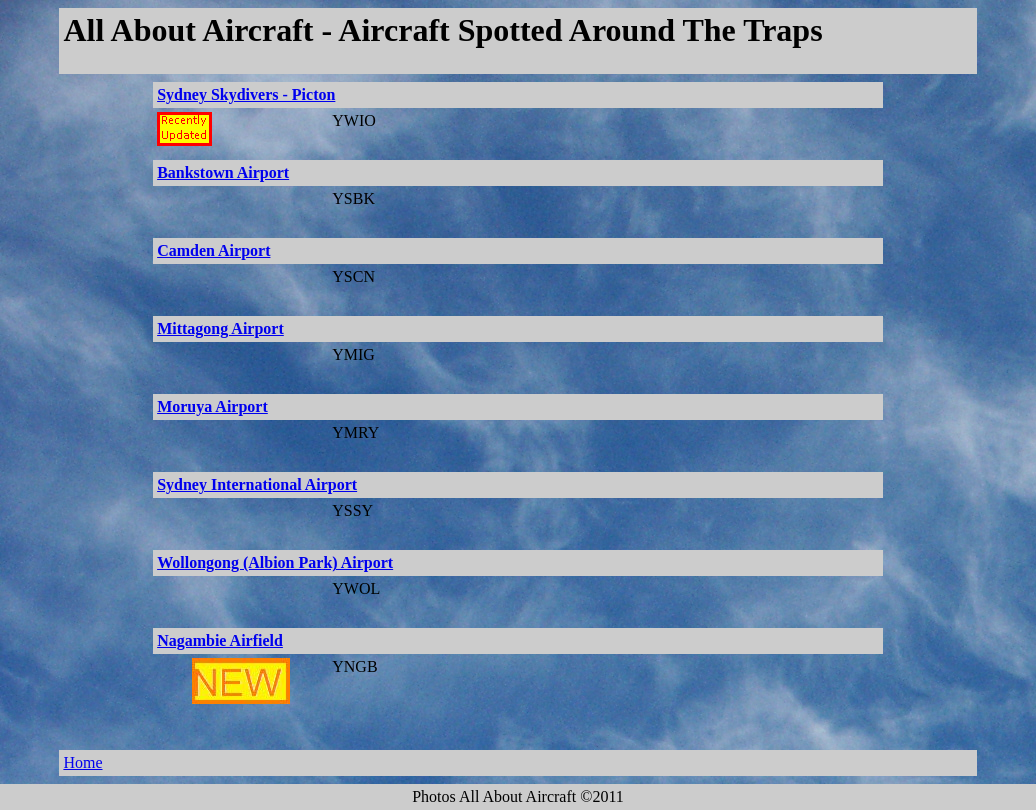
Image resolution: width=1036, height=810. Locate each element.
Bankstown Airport (223, 172)
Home (82, 762)
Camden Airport (213, 250)
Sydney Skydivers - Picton (246, 94)
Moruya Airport (212, 406)
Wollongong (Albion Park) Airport (275, 562)
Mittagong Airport (220, 328)
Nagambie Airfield (220, 640)
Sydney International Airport (257, 484)
